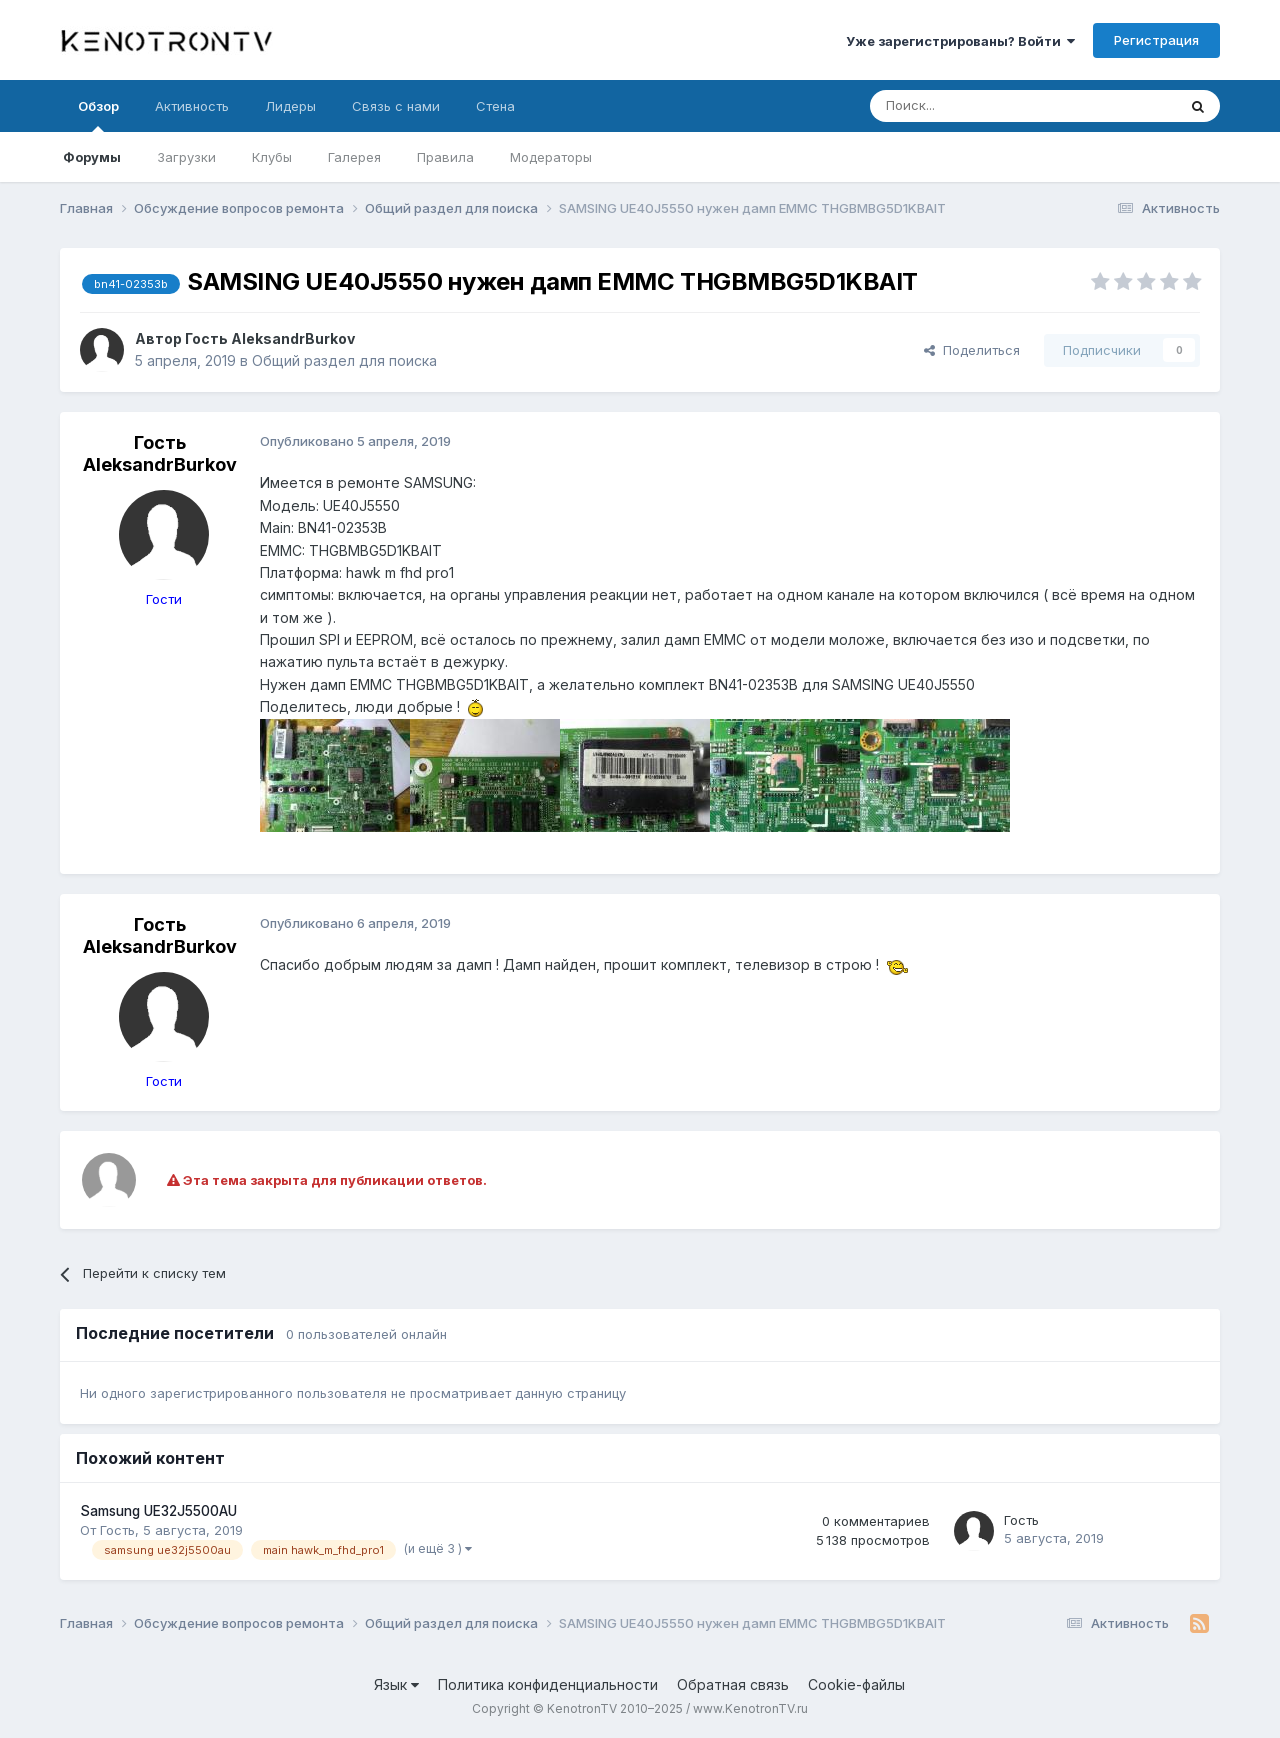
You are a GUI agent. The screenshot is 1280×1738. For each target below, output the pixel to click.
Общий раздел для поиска (344, 360)
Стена (495, 106)
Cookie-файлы (856, 1684)
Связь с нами (396, 106)
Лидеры (290, 106)
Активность (192, 106)
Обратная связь (733, 1684)
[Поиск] (977, 106)
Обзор (98, 115)
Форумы (92, 157)
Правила (445, 157)
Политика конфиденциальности (548, 1684)
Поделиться (972, 350)
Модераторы (551, 157)
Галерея (354, 157)
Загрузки (186, 157)
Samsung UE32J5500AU (158, 1511)
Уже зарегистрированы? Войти (960, 41)
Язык (396, 1684)
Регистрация (1156, 40)
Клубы (272, 157)
